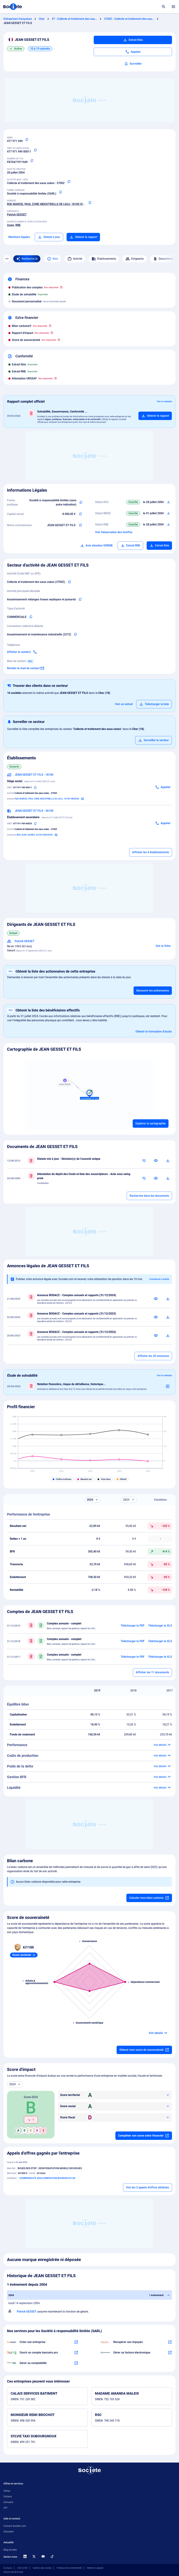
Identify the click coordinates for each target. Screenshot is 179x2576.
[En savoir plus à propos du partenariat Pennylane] (170, 2352)
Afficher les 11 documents (152, 1672)
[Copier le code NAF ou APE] (68, 181)
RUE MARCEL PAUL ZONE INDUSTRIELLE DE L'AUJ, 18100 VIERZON (49, 204)
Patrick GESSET (17, 214)
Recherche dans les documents (149, 1195)
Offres (6, 2491)
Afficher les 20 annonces (153, 1356)
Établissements (104, 259)
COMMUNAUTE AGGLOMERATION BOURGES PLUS (47, 2178)
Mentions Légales (95, 2568)
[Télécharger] (168, 1160)
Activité (74, 259)
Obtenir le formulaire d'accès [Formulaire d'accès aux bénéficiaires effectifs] (153, 1031)
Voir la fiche (163, 946)
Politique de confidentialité (69, 2568)
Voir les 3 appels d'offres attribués (147, 2187)
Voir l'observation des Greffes (113, 532)
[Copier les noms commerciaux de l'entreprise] (80, 525)
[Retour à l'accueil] (89, 2470)
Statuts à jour (49, 237)
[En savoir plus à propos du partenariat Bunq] (76, 2352)
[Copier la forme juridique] (60, 192)
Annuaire (8, 2502)
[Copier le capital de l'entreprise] (80, 514)
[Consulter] (156, 1160)
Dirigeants (135, 259)
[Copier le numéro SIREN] (26, 139)
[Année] (15, 2084)
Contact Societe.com (14, 2526)
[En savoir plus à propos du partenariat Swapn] (76, 2342)
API (5, 2507)
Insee (10, 225)
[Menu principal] (173, 6)
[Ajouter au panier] (155, 416)
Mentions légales (19, 237)
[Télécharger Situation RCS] (168, 502)
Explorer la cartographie (150, 1123)
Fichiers (7, 2496)
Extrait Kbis (133, 40)
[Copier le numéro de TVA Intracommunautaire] (31, 160)
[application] (90, 1442)
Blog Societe (10, 2549)
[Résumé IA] (144, 1160)
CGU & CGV (22, 2568)
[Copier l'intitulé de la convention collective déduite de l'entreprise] (75, 634)
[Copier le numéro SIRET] (35, 150)
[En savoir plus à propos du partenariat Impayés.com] (170, 2342)
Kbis (52, 259)
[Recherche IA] (26, 258)
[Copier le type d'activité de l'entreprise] (30, 616)
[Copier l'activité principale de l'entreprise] (80, 599)
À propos (7, 2568)
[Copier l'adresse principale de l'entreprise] (89, 202)
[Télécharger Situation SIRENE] (168, 513)
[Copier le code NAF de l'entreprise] (69, 581)
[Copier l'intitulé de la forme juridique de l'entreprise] (81, 502)
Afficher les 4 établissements (150, 852)
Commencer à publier (159, 1279)
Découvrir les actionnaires (152, 990)
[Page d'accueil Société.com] (12, 6)
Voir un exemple (164, 401)
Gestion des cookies (42, 2568)
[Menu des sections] (6, 258)
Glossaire (8, 2531)
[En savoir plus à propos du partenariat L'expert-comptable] (76, 2363)
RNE (18, 225)
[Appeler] (133, 52)
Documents (163, 259)
